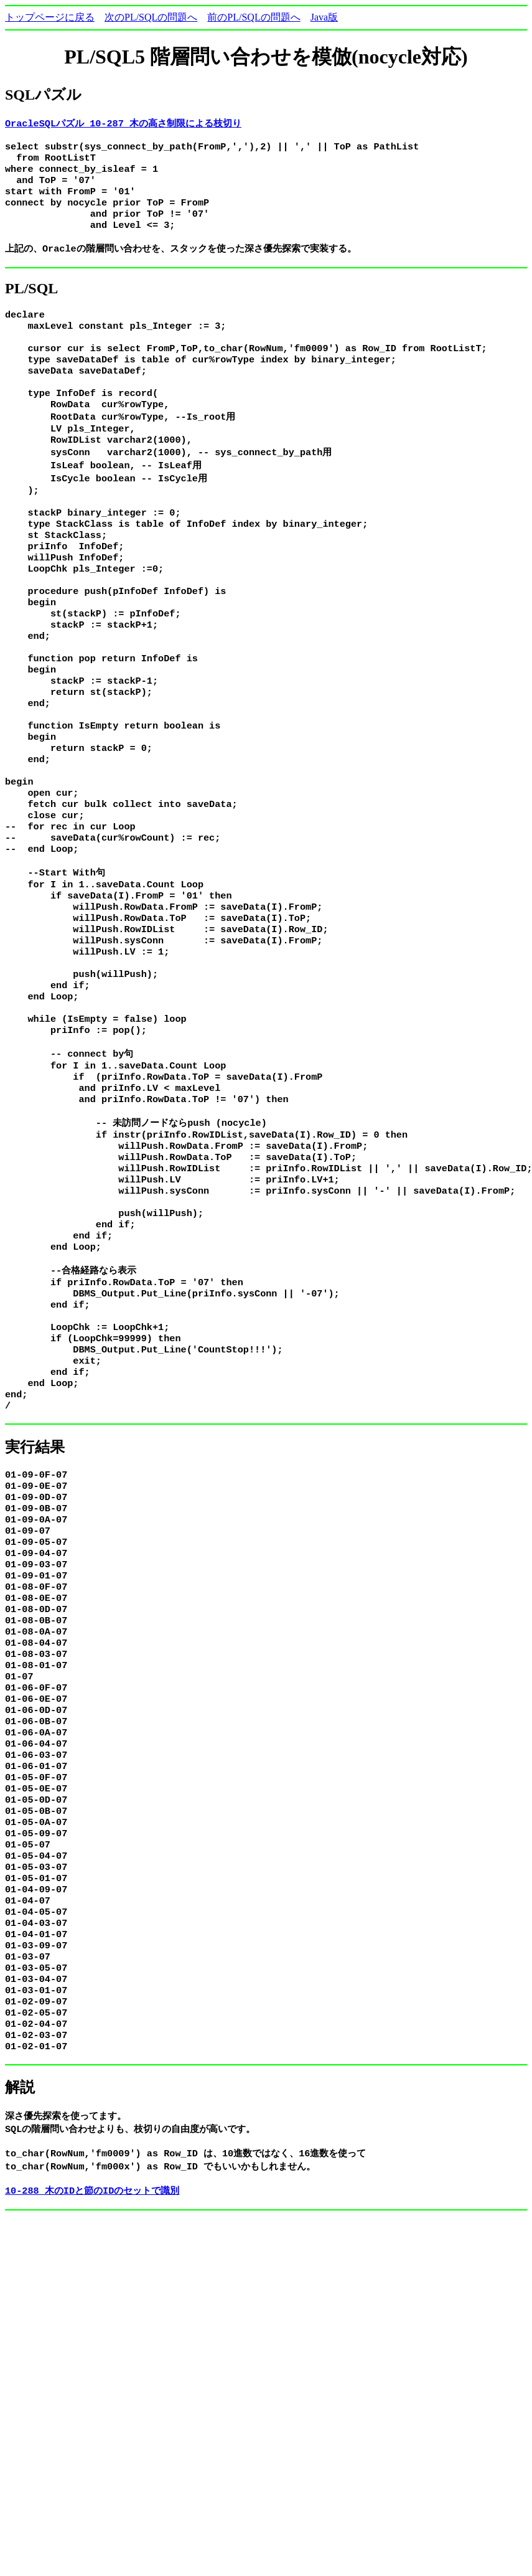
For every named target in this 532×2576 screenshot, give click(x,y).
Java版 (324, 17)
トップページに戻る (50, 17)
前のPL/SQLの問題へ (253, 17)
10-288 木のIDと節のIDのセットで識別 (92, 2390)
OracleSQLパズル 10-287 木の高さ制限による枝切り (123, 123)
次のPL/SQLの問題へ (151, 17)
